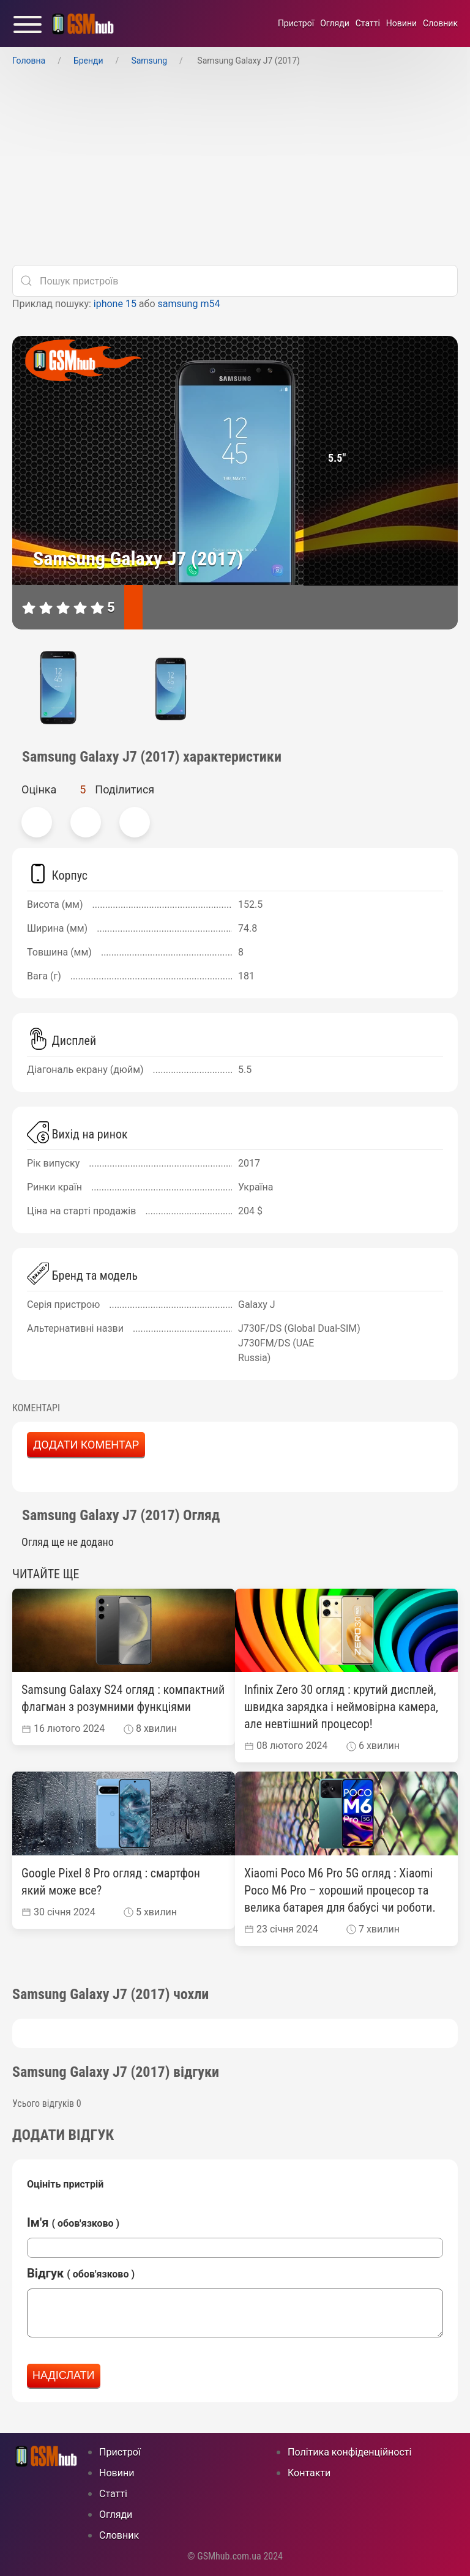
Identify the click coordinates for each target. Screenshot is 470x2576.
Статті (368, 23)
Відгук (81, 2273)
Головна (28, 60)
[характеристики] (133, 607)
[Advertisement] (235, 169)
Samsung (149, 60)
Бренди (88, 60)
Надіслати (63, 2375)
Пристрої (296, 23)
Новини (401, 23)
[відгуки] (170, 607)
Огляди (334, 23)
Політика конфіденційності (349, 2452)
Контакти (309, 2473)
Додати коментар (86, 1444)
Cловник (440, 23)
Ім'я (73, 2222)
